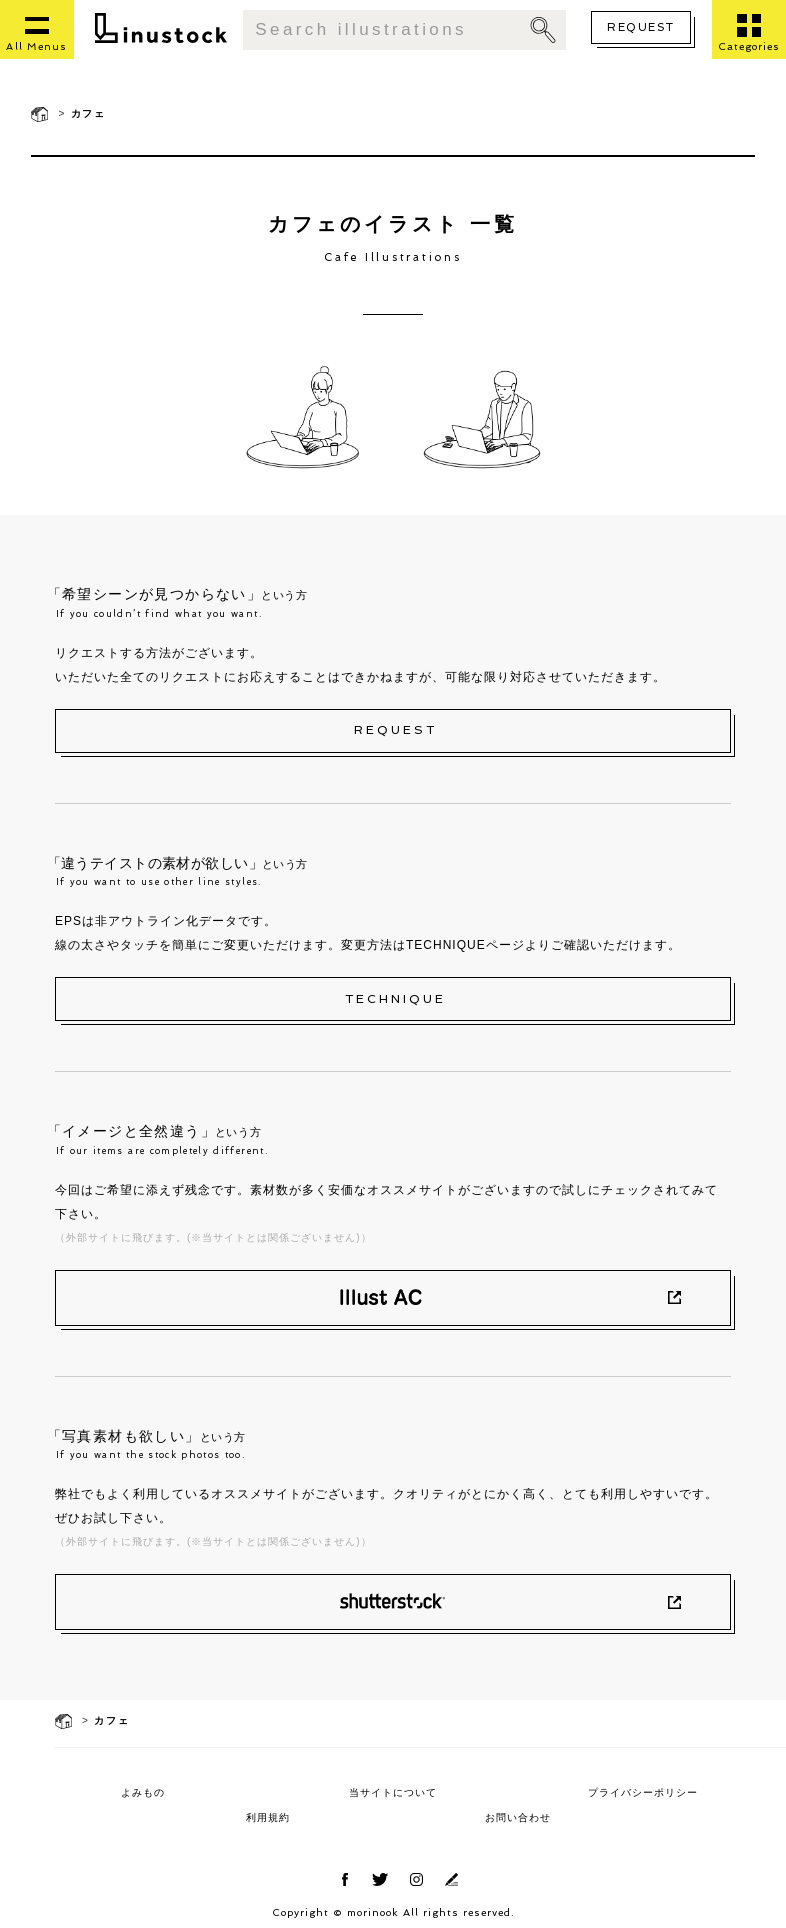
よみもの (143, 1792)
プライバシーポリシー (643, 1792)
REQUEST (640, 27)
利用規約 (268, 1817)
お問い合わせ (518, 1817)
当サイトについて (393, 1792)
